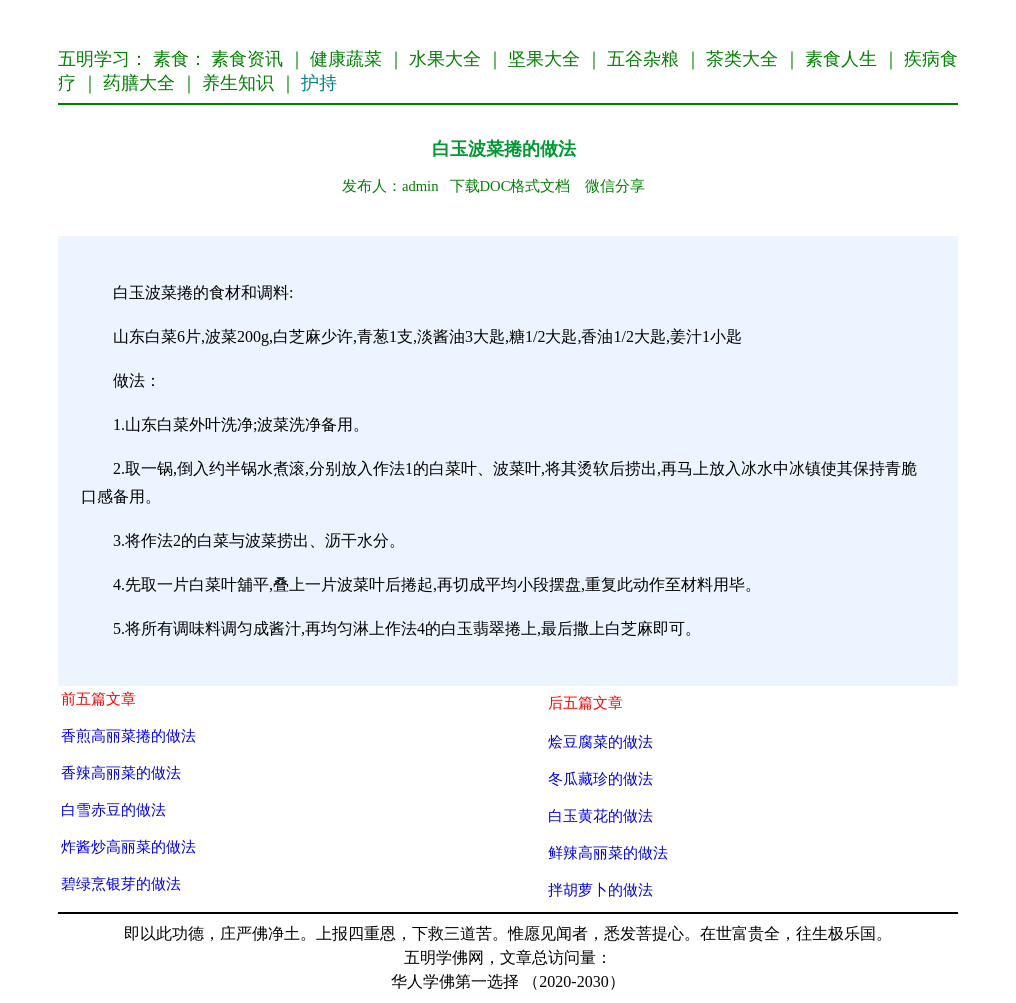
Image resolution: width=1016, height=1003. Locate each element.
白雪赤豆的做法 (113, 809)
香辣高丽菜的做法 (121, 772)
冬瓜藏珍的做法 (600, 778)
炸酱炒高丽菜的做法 (128, 846)
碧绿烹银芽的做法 (121, 883)
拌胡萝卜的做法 (600, 889)
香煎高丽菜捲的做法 (128, 735)
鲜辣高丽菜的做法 (608, 852)
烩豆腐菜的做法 (600, 741)
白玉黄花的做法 (600, 815)
